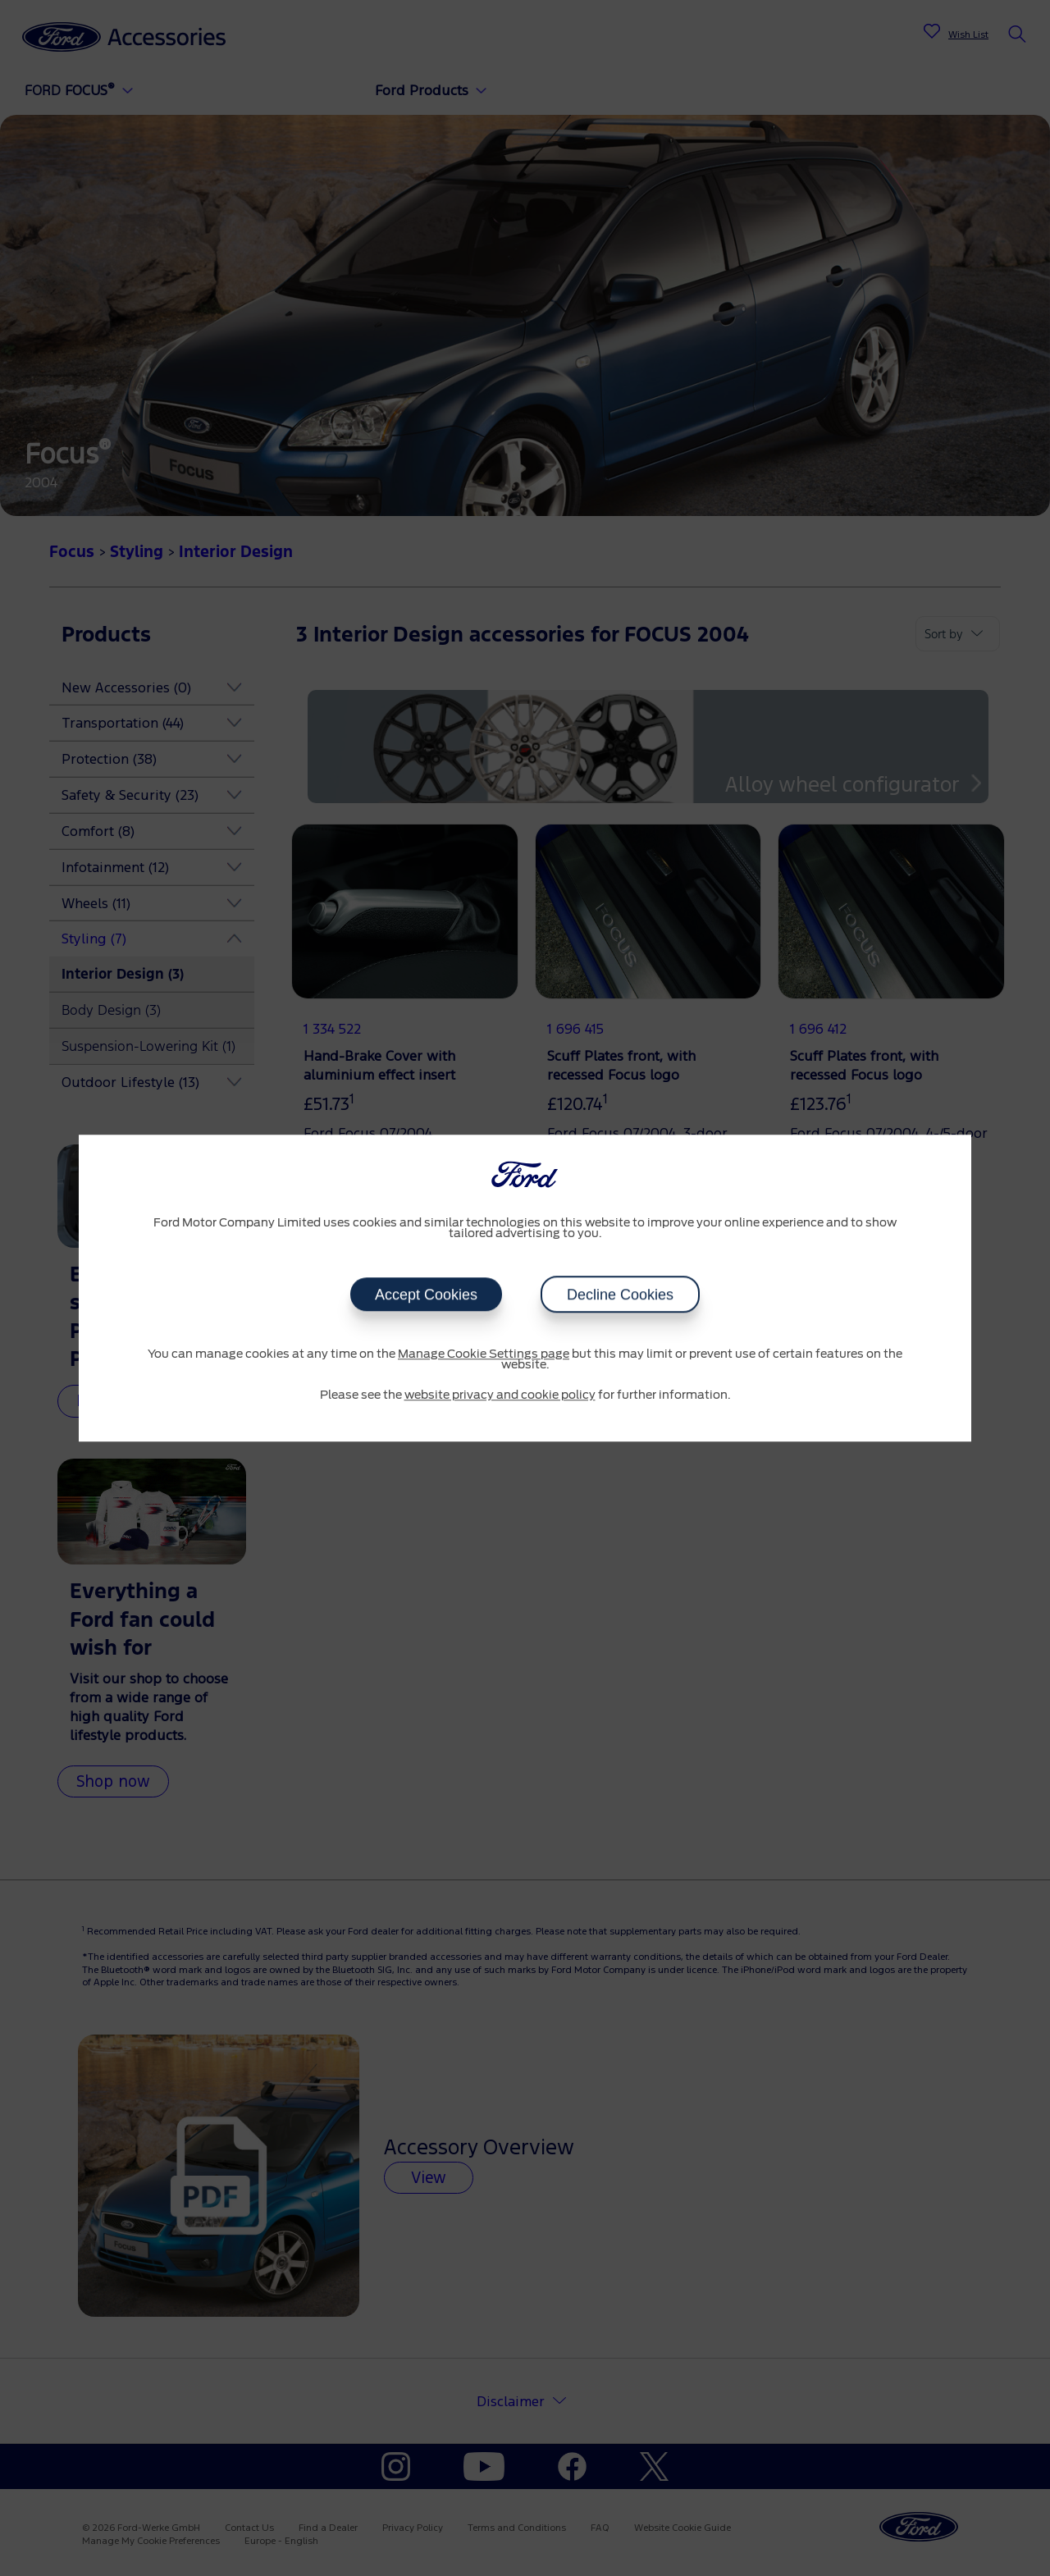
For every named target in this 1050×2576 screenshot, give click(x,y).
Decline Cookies (620, 1294)
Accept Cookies (426, 1294)
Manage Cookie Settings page (483, 1354)
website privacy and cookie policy (500, 1395)
